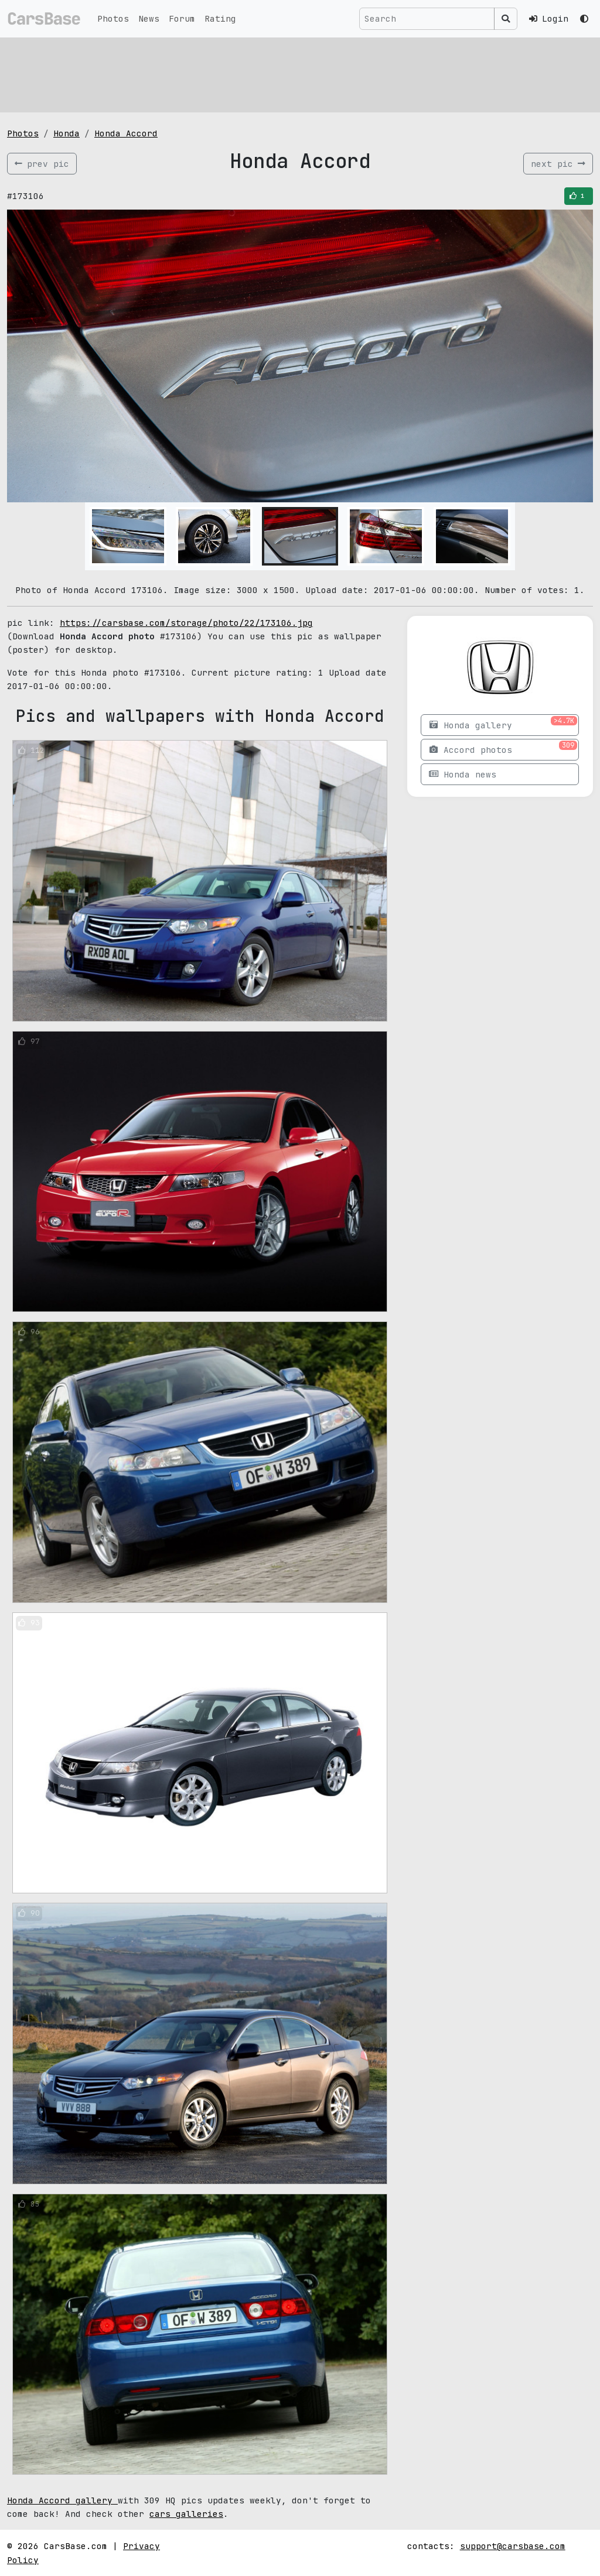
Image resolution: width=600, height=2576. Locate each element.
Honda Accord (126, 133)
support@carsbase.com (512, 2545)
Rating (220, 18)
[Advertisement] (300, 73)
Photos (113, 18)
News (148, 18)
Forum (182, 18)
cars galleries (186, 2513)
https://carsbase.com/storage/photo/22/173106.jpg (186, 622)
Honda (66, 133)
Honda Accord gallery (62, 2500)
